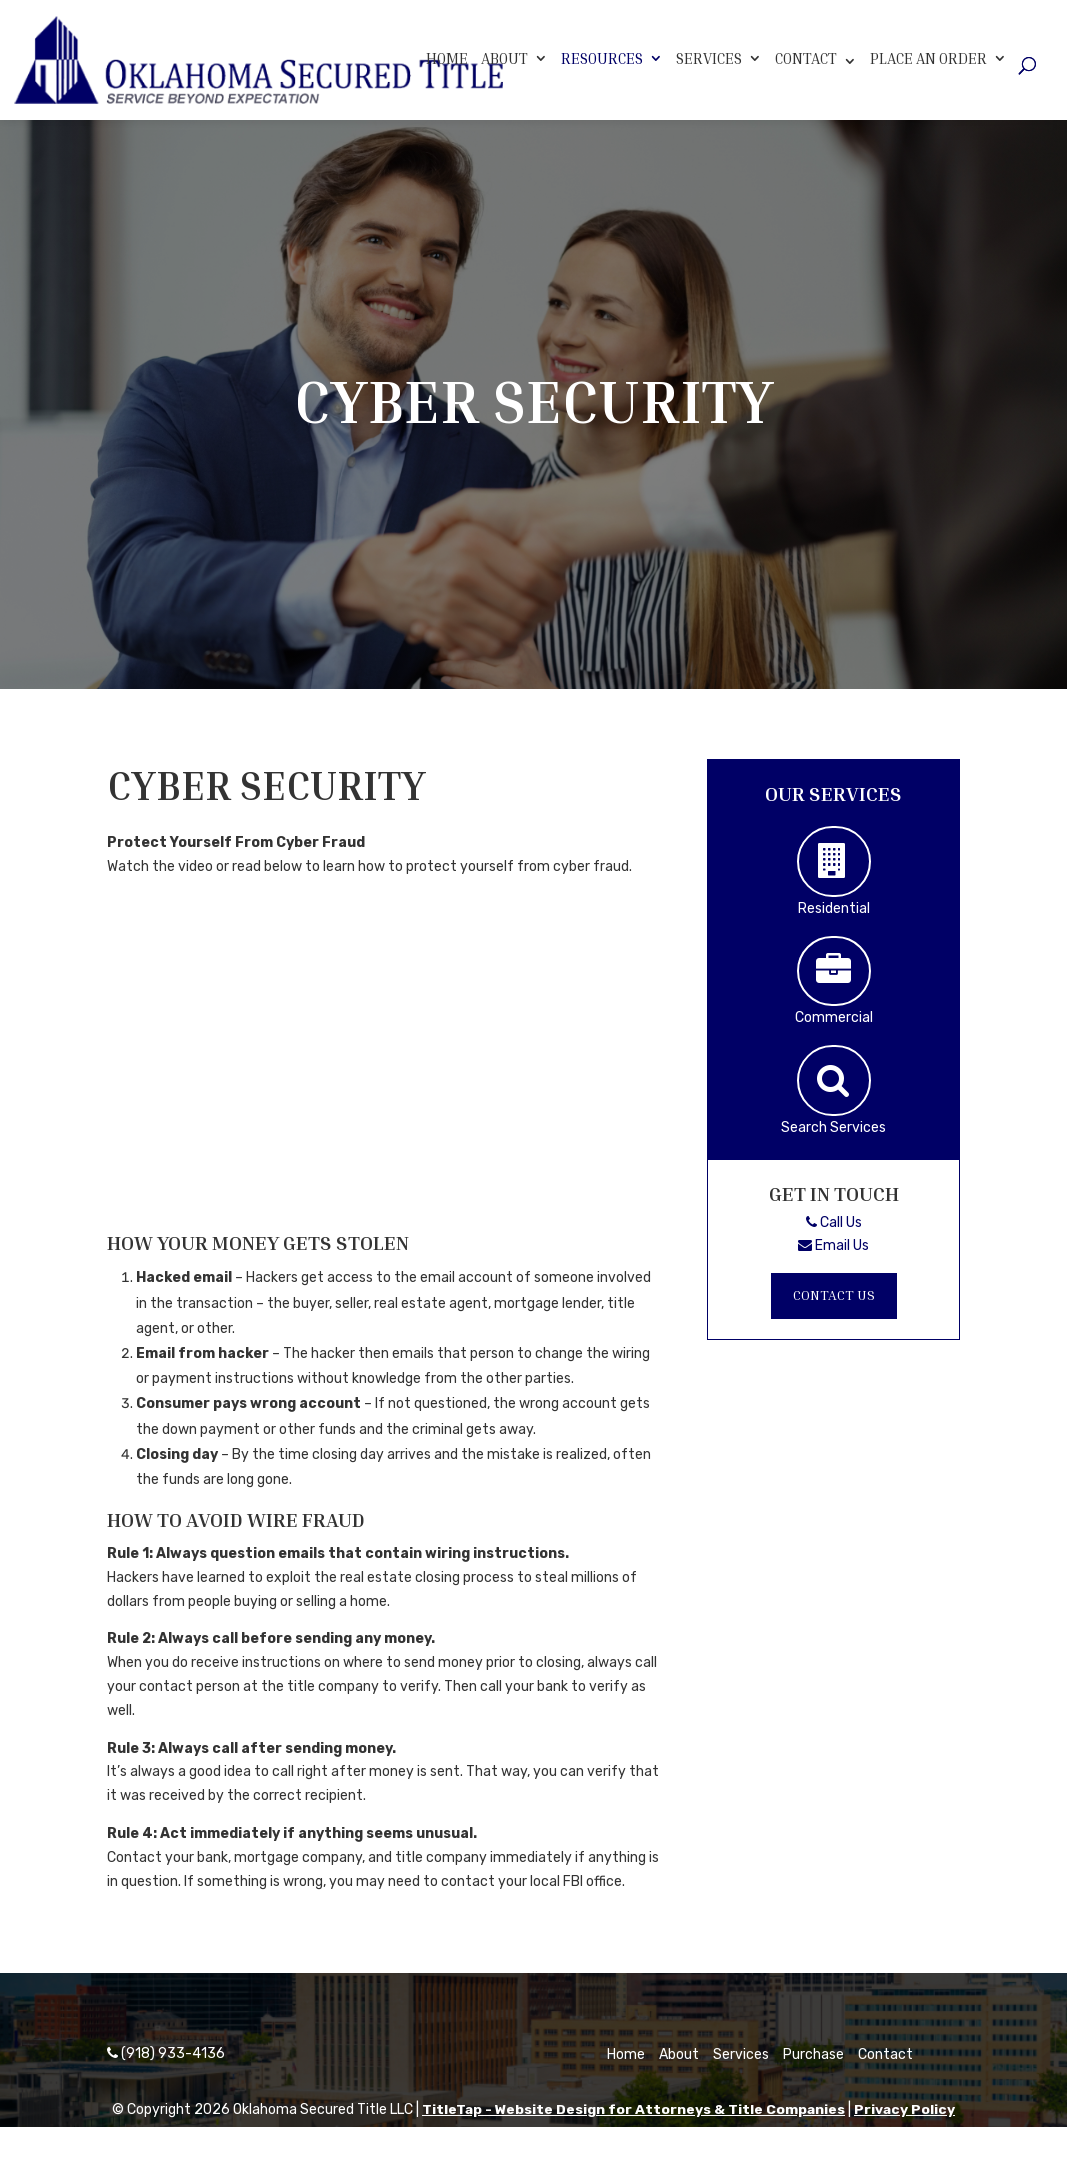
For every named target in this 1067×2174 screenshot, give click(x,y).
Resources (602, 58)
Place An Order (928, 58)
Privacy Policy (906, 2109)
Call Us (834, 1221)
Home (447, 58)
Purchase (813, 2054)
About (504, 58)
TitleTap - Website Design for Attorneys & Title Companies (633, 2109)
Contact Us (834, 1296)
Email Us (833, 1245)
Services (709, 58)
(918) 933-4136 (166, 2053)
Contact (806, 58)
